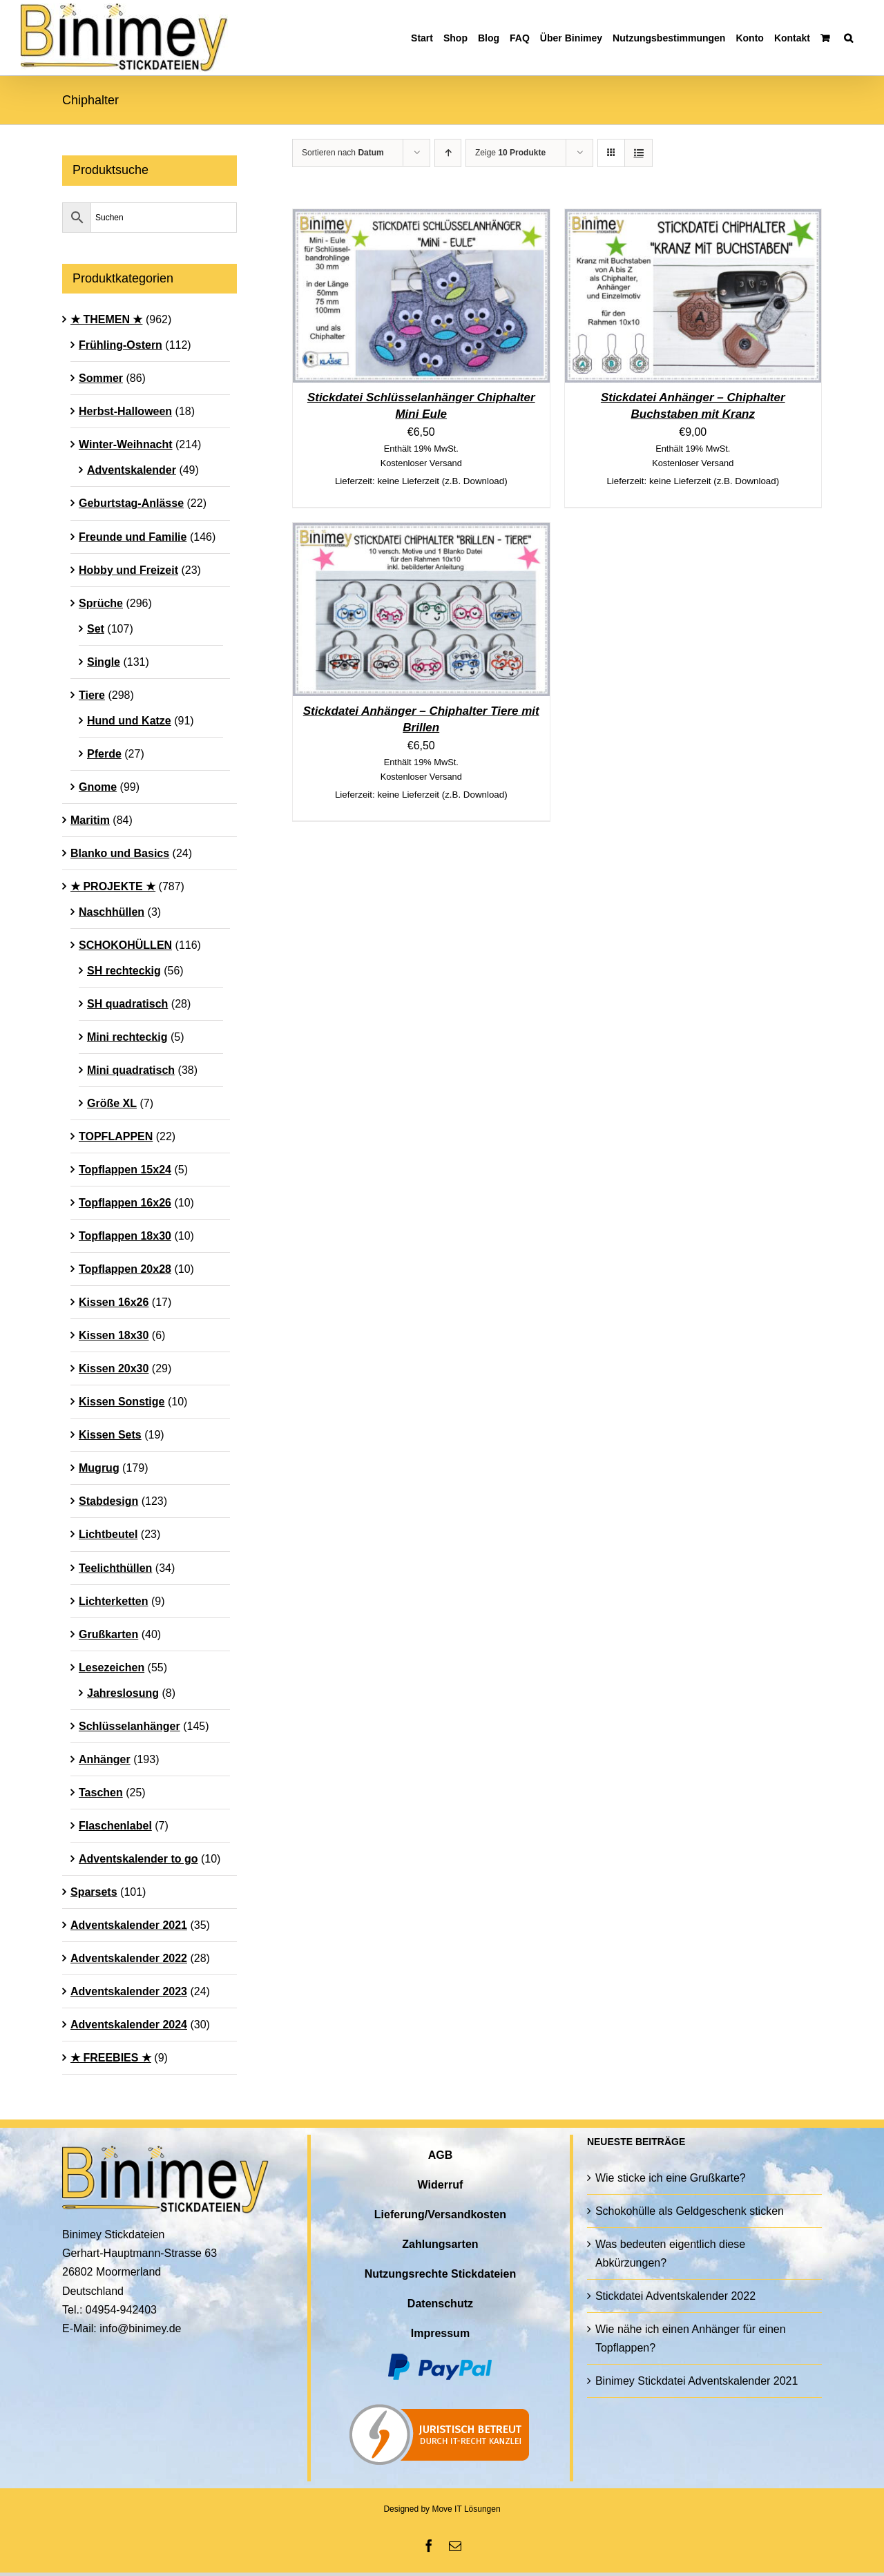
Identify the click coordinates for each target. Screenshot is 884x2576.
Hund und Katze (129, 721)
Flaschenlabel (115, 1826)
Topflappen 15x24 (125, 1169)
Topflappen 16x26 (125, 1203)
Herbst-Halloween (125, 411)
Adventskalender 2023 (128, 1991)
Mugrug (99, 1468)
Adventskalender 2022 (128, 1958)
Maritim (90, 820)
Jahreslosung (123, 1693)
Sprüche (101, 603)
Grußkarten (108, 1634)
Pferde (104, 754)
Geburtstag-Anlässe (131, 503)
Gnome (98, 787)
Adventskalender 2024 (128, 2024)
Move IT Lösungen (466, 2509)
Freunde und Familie (132, 537)
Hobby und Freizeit (128, 570)
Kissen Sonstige (121, 1401)
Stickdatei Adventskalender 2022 (675, 2296)
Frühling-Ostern (120, 345)
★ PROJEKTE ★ (112, 886)
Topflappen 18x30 (125, 1236)
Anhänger (105, 1759)
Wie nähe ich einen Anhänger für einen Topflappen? (690, 2338)
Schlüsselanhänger (129, 1726)
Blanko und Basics (119, 853)
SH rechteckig (124, 971)
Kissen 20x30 (113, 1368)
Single (103, 662)
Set (95, 629)
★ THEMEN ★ (106, 319)
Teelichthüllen (115, 1568)
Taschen (101, 1792)
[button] (848, 37)
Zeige (510, 152)
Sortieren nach (343, 152)
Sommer (101, 378)
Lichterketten (113, 1601)
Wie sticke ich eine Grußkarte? (670, 2178)
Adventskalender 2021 (128, 1925)
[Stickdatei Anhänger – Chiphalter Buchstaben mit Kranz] (693, 218)
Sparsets (93, 1892)
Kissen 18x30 (113, 1335)
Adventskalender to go (138, 1859)
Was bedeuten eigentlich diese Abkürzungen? (670, 2253)
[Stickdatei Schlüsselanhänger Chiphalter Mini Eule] (421, 218)
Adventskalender (131, 470)
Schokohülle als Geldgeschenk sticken (689, 2211)
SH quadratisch (127, 1004)
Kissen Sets (110, 1435)
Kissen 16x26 (113, 1302)
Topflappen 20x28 (125, 1269)
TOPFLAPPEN (116, 1136)
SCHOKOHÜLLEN (125, 945)
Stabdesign (108, 1501)
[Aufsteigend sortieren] (447, 153)
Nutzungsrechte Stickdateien (441, 2274)
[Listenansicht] (638, 153)
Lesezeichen (111, 1667)
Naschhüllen (111, 912)
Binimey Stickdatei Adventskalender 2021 (696, 2381)
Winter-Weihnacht (126, 444)
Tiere (92, 695)
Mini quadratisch (131, 1070)
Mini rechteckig (127, 1037)
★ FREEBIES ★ (110, 2058)
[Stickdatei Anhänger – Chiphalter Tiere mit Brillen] (421, 532)
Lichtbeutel (108, 1534)
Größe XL (112, 1103)
